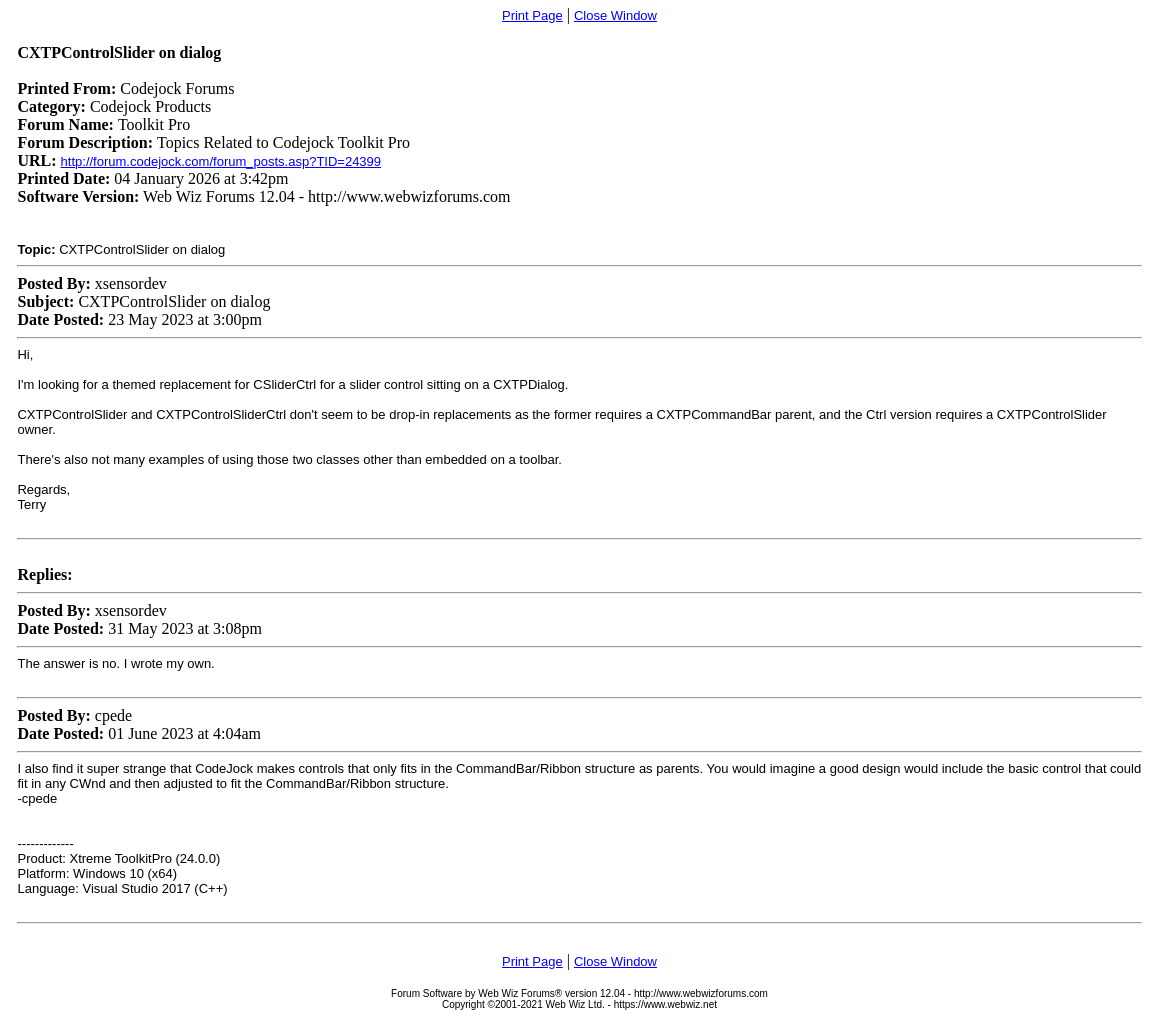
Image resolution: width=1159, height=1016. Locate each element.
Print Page (532, 15)
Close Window (615, 15)
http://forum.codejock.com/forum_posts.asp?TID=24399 (221, 161)
